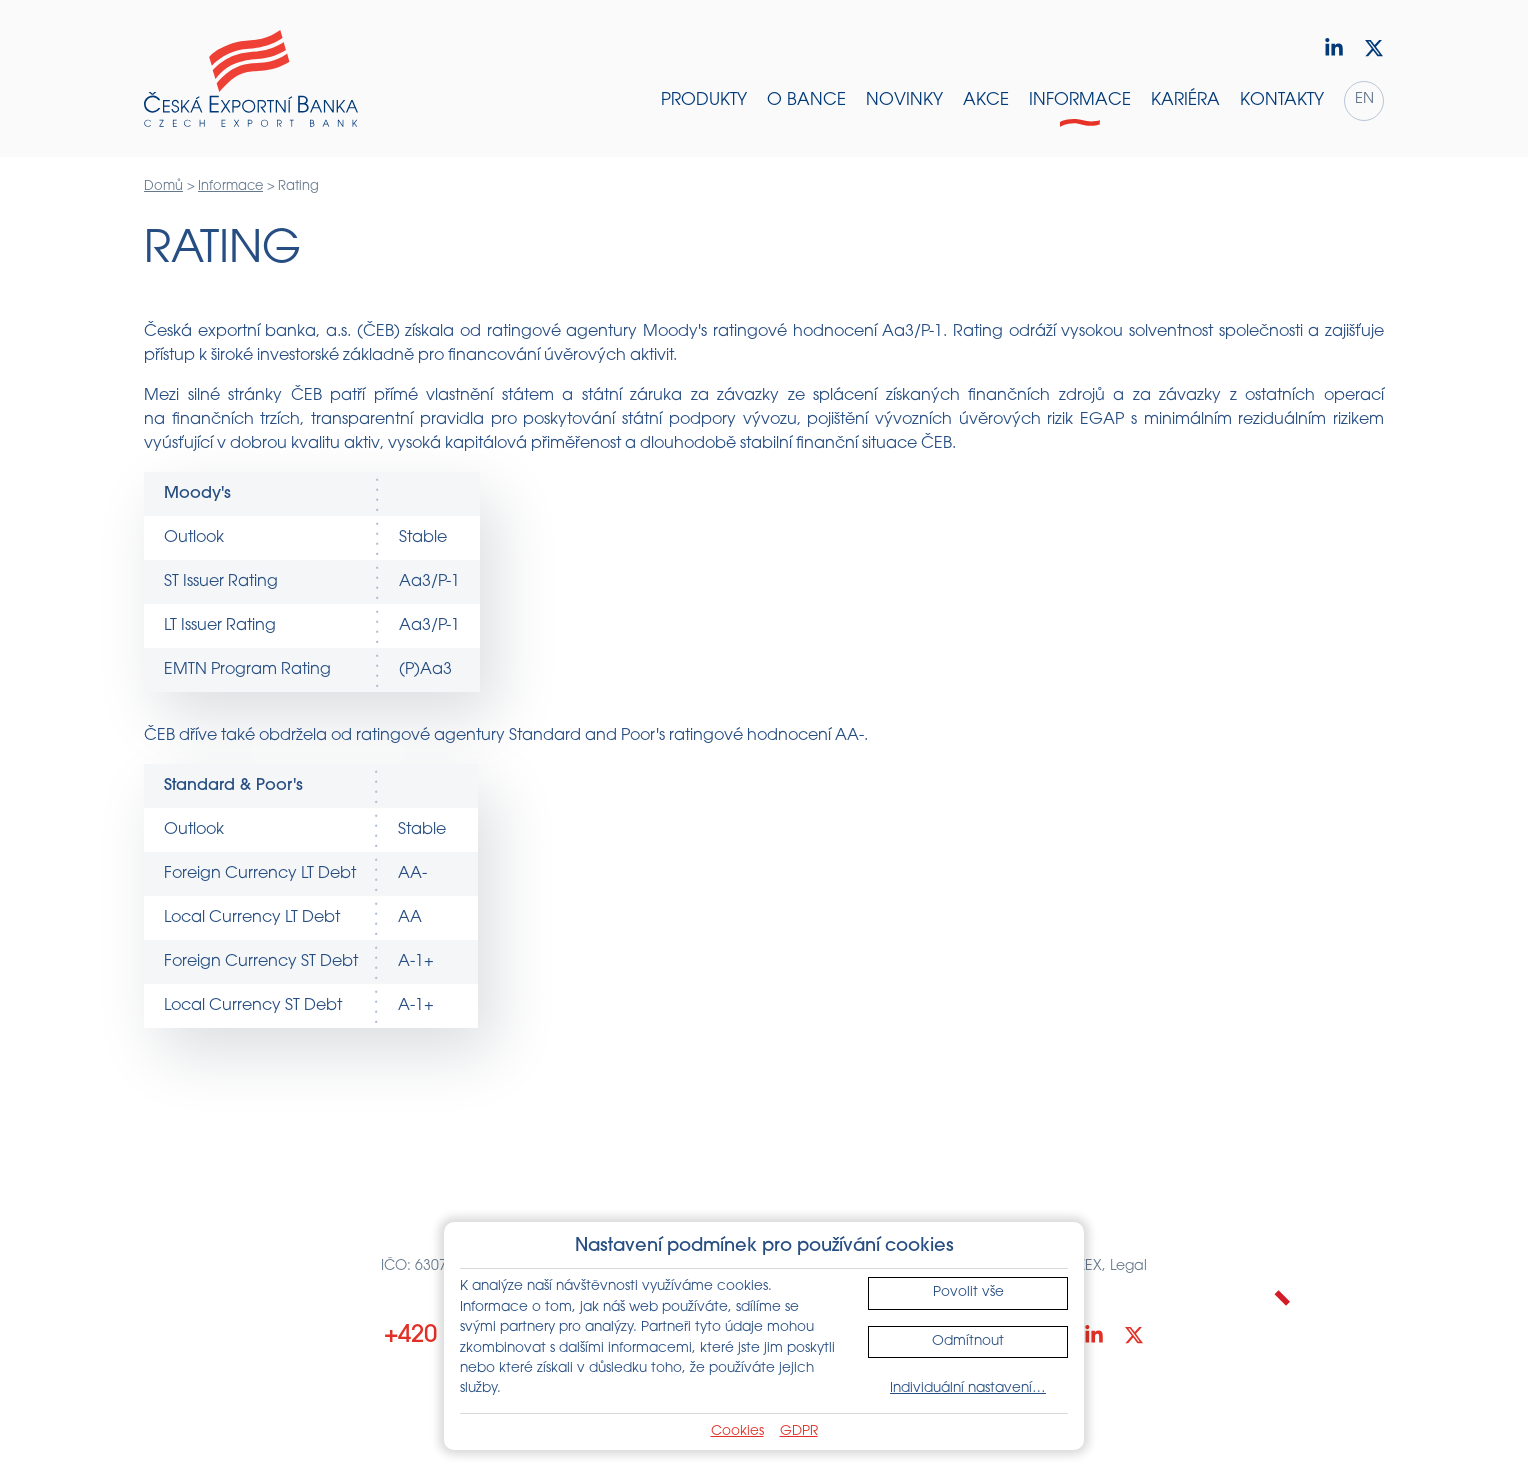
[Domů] (251, 79)
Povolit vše (968, 1292)
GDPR (799, 1431)
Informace (230, 186)
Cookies (737, 1431)
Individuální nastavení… (968, 1388)
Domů (163, 186)
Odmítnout (968, 1341)
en (1364, 99)
